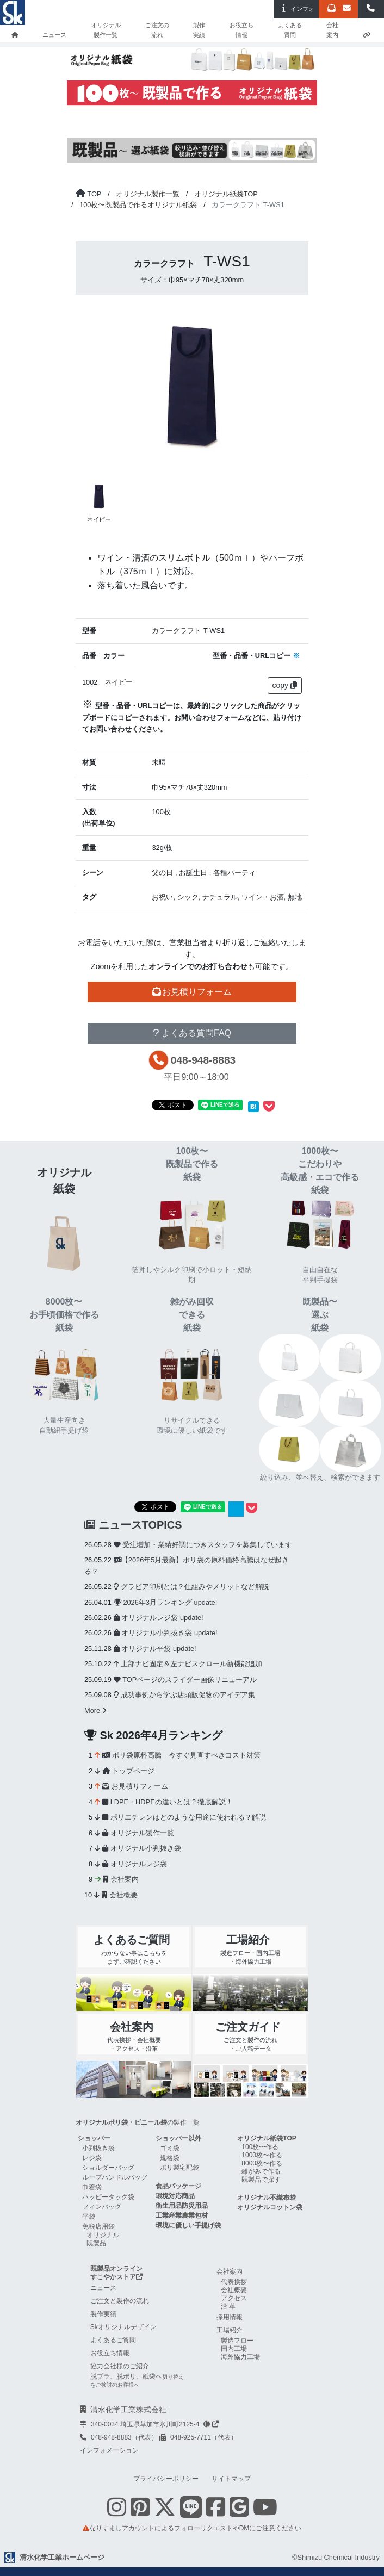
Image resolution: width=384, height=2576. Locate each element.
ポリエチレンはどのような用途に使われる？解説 (184, 1817)
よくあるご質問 (113, 2340)
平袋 (88, 2216)
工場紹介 (229, 2330)
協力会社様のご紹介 (119, 2366)
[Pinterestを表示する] (140, 2513)
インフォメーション (109, 2450)
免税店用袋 (98, 2226)
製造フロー (237, 2340)
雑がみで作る (261, 2171)
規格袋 (169, 2158)
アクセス (234, 2298)
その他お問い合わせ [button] (192, 1012)
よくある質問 (290, 30)
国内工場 (234, 2348)
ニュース (54, 35)
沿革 (229, 2306)
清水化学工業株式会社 (128, 2409)
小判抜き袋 (98, 2148)
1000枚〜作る (261, 2155)
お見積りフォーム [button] (192, 991)
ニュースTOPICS (133, 1525)
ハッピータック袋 (108, 2197)
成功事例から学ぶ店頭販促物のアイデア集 (185, 1695)
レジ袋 (92, 2158)
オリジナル (102, 2235)
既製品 (96, 2243)
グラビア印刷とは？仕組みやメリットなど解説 (192, 1586)
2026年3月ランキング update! (165, 1602)
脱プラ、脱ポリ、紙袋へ (137, 2380)
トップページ (128, 1771)
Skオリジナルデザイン (123, 2327)
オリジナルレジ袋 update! (158, 1617)
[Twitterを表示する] (165, 2513)
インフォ (296, 8)
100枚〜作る (259, 2147)
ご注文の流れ (157, 30)
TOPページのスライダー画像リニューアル (185, 1679)
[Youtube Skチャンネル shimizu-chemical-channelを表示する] (265, 2513)
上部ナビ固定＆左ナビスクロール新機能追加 (188, 1664)
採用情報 (229, 2317)
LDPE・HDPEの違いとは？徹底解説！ (167, 1802)
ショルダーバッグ (108, 2167)
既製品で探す (261, 2179)
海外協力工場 (240, 2357)
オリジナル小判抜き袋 (141, 1848)
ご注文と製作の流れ (119, 2301)
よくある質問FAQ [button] (192, 1033)
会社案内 (332, 30)
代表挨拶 (234, 2282)
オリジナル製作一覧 (106, 30)
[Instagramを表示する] (116, 2513)
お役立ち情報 (241, 30)
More (95, 1710)
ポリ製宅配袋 (179, 2167)
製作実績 (199, 30)
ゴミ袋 (169, 2148)
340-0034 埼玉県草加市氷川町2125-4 (155, 2424)
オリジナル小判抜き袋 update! (166, 1633)
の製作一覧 (138, 2122)
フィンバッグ (101, 2207)
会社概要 (120, 1895)
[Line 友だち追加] (191, 2513)
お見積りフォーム (135, 1786)
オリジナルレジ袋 (134, 1864)
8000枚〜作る (261, 2163)
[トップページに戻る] (88, 194)
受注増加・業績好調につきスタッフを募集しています (203, 1545)
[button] (371, 9)
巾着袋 (92, 2187)
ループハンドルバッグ (114, 2177)
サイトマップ (231, 2478)
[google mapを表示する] (239, 2507)
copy (284, 685)
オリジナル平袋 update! (155, 1648)
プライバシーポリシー (166, 2478)
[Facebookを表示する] (215, 2513)
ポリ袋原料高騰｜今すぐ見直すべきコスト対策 (181, 1755)
